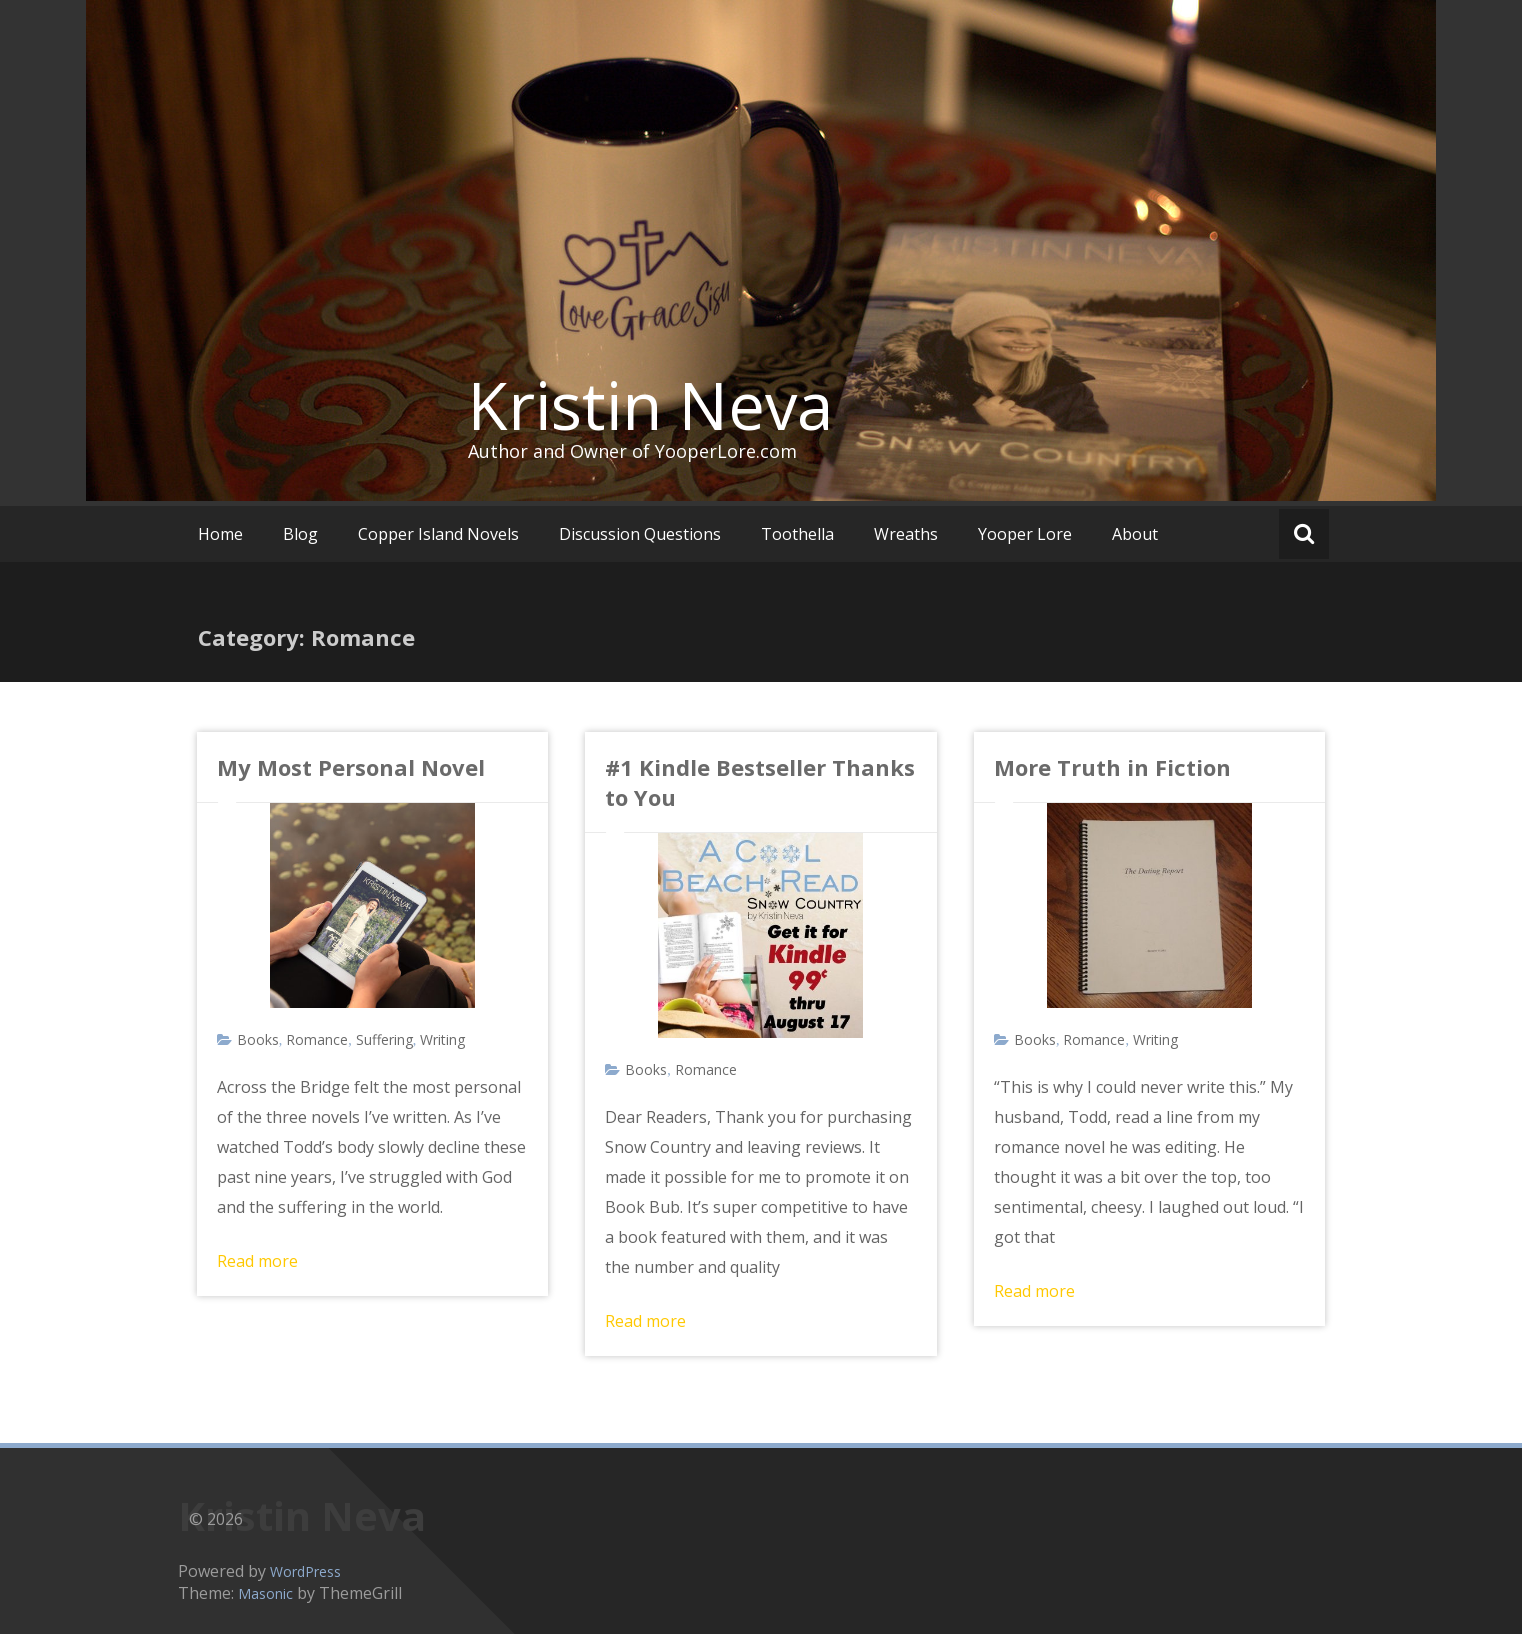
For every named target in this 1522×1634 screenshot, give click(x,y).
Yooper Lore (1025, 534)
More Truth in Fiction (1112, 767)
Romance (317, 1039)
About (1135, 534)
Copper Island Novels (438, 534)
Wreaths (906, 534)
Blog (300, 534)
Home (220, 534)
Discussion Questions (640, 534)
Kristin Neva (650, 405)
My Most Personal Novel (351, 767)
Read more (257, 1261)
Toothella (797, 534)
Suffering (384, 1039)
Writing (442, 1039)
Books (258, 1039)
